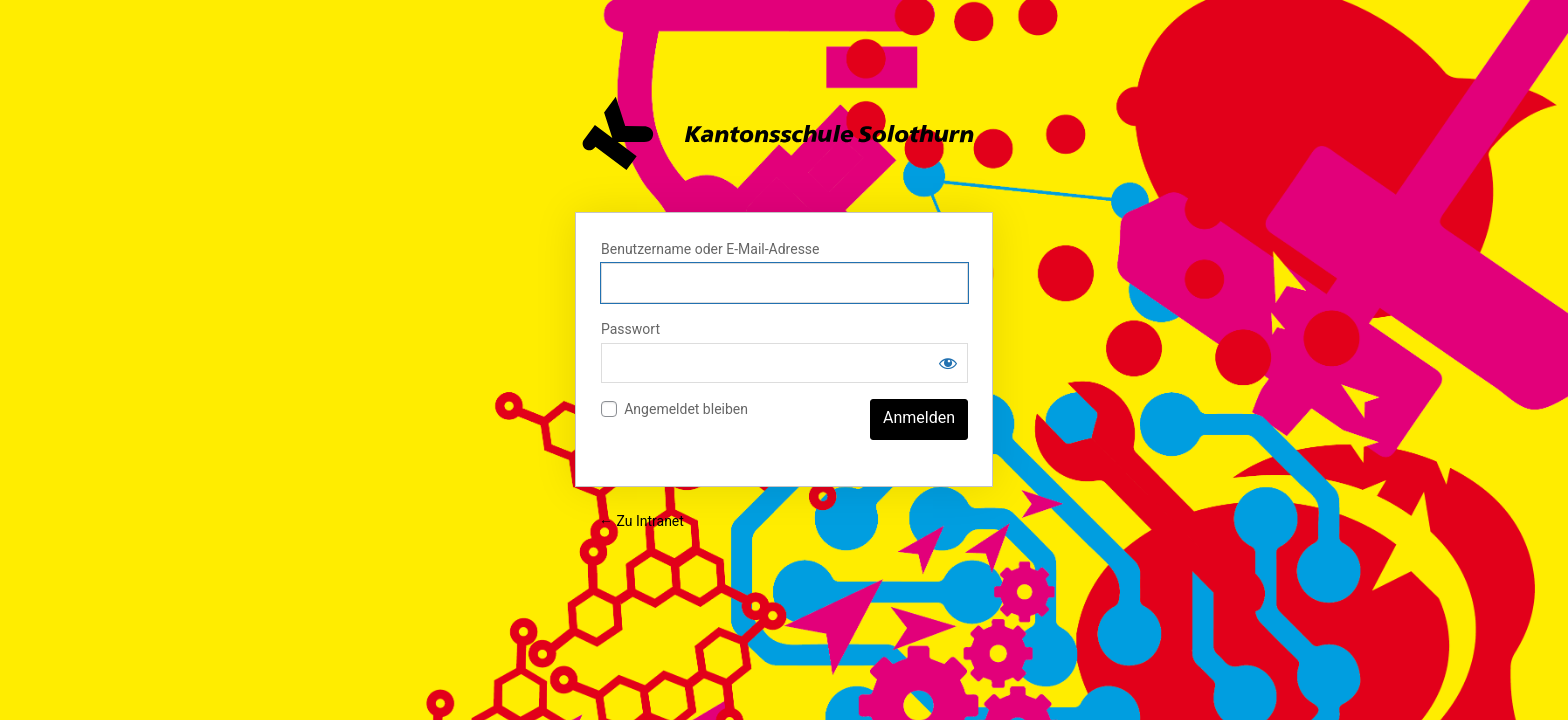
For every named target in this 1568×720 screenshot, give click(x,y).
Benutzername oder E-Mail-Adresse (710, 249)
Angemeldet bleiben (686, 409)
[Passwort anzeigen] (948, 363)
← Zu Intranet (641, 521)
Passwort (630, 329)
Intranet (784, 133)
